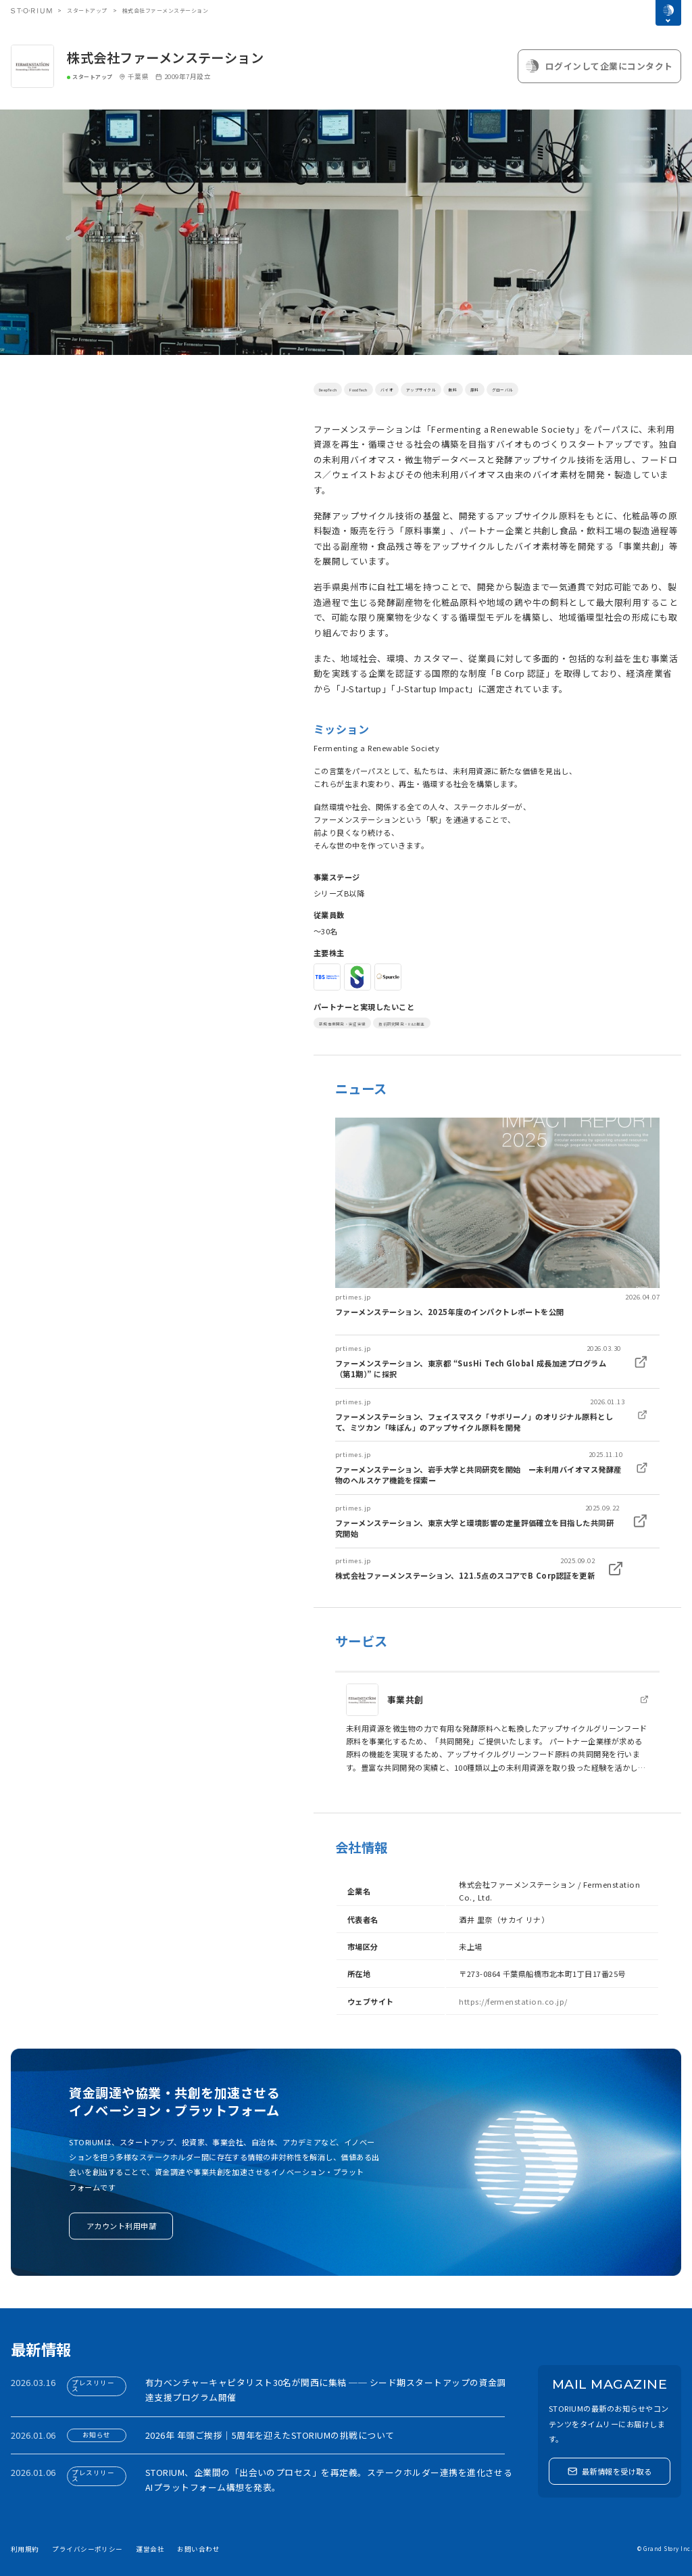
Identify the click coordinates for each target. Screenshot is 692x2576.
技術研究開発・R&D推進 (448, 1023)
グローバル (573, 388)
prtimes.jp (353, 1297)
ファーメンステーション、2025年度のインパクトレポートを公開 (449, 1311)
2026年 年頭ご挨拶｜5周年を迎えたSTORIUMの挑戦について (270, 2435)
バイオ (415, 388)
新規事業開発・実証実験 (358, 1023)
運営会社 (150, 2549)
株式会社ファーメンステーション (165, 57)
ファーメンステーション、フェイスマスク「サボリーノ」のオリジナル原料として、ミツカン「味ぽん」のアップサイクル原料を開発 (474, 1422)
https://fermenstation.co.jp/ (513, 2001)
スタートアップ (87, 10)
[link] (497, 1217)
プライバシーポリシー (87, 2549)
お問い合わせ (198, 2549)
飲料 (508, 388)
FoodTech (377, 388)
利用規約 (25, 2549)
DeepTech (334, 388)
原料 (535, 388)
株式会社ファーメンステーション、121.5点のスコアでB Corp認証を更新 (465, 1575)
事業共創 (405, 1699)
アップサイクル (464, 388)
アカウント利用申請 (121, 2225)
